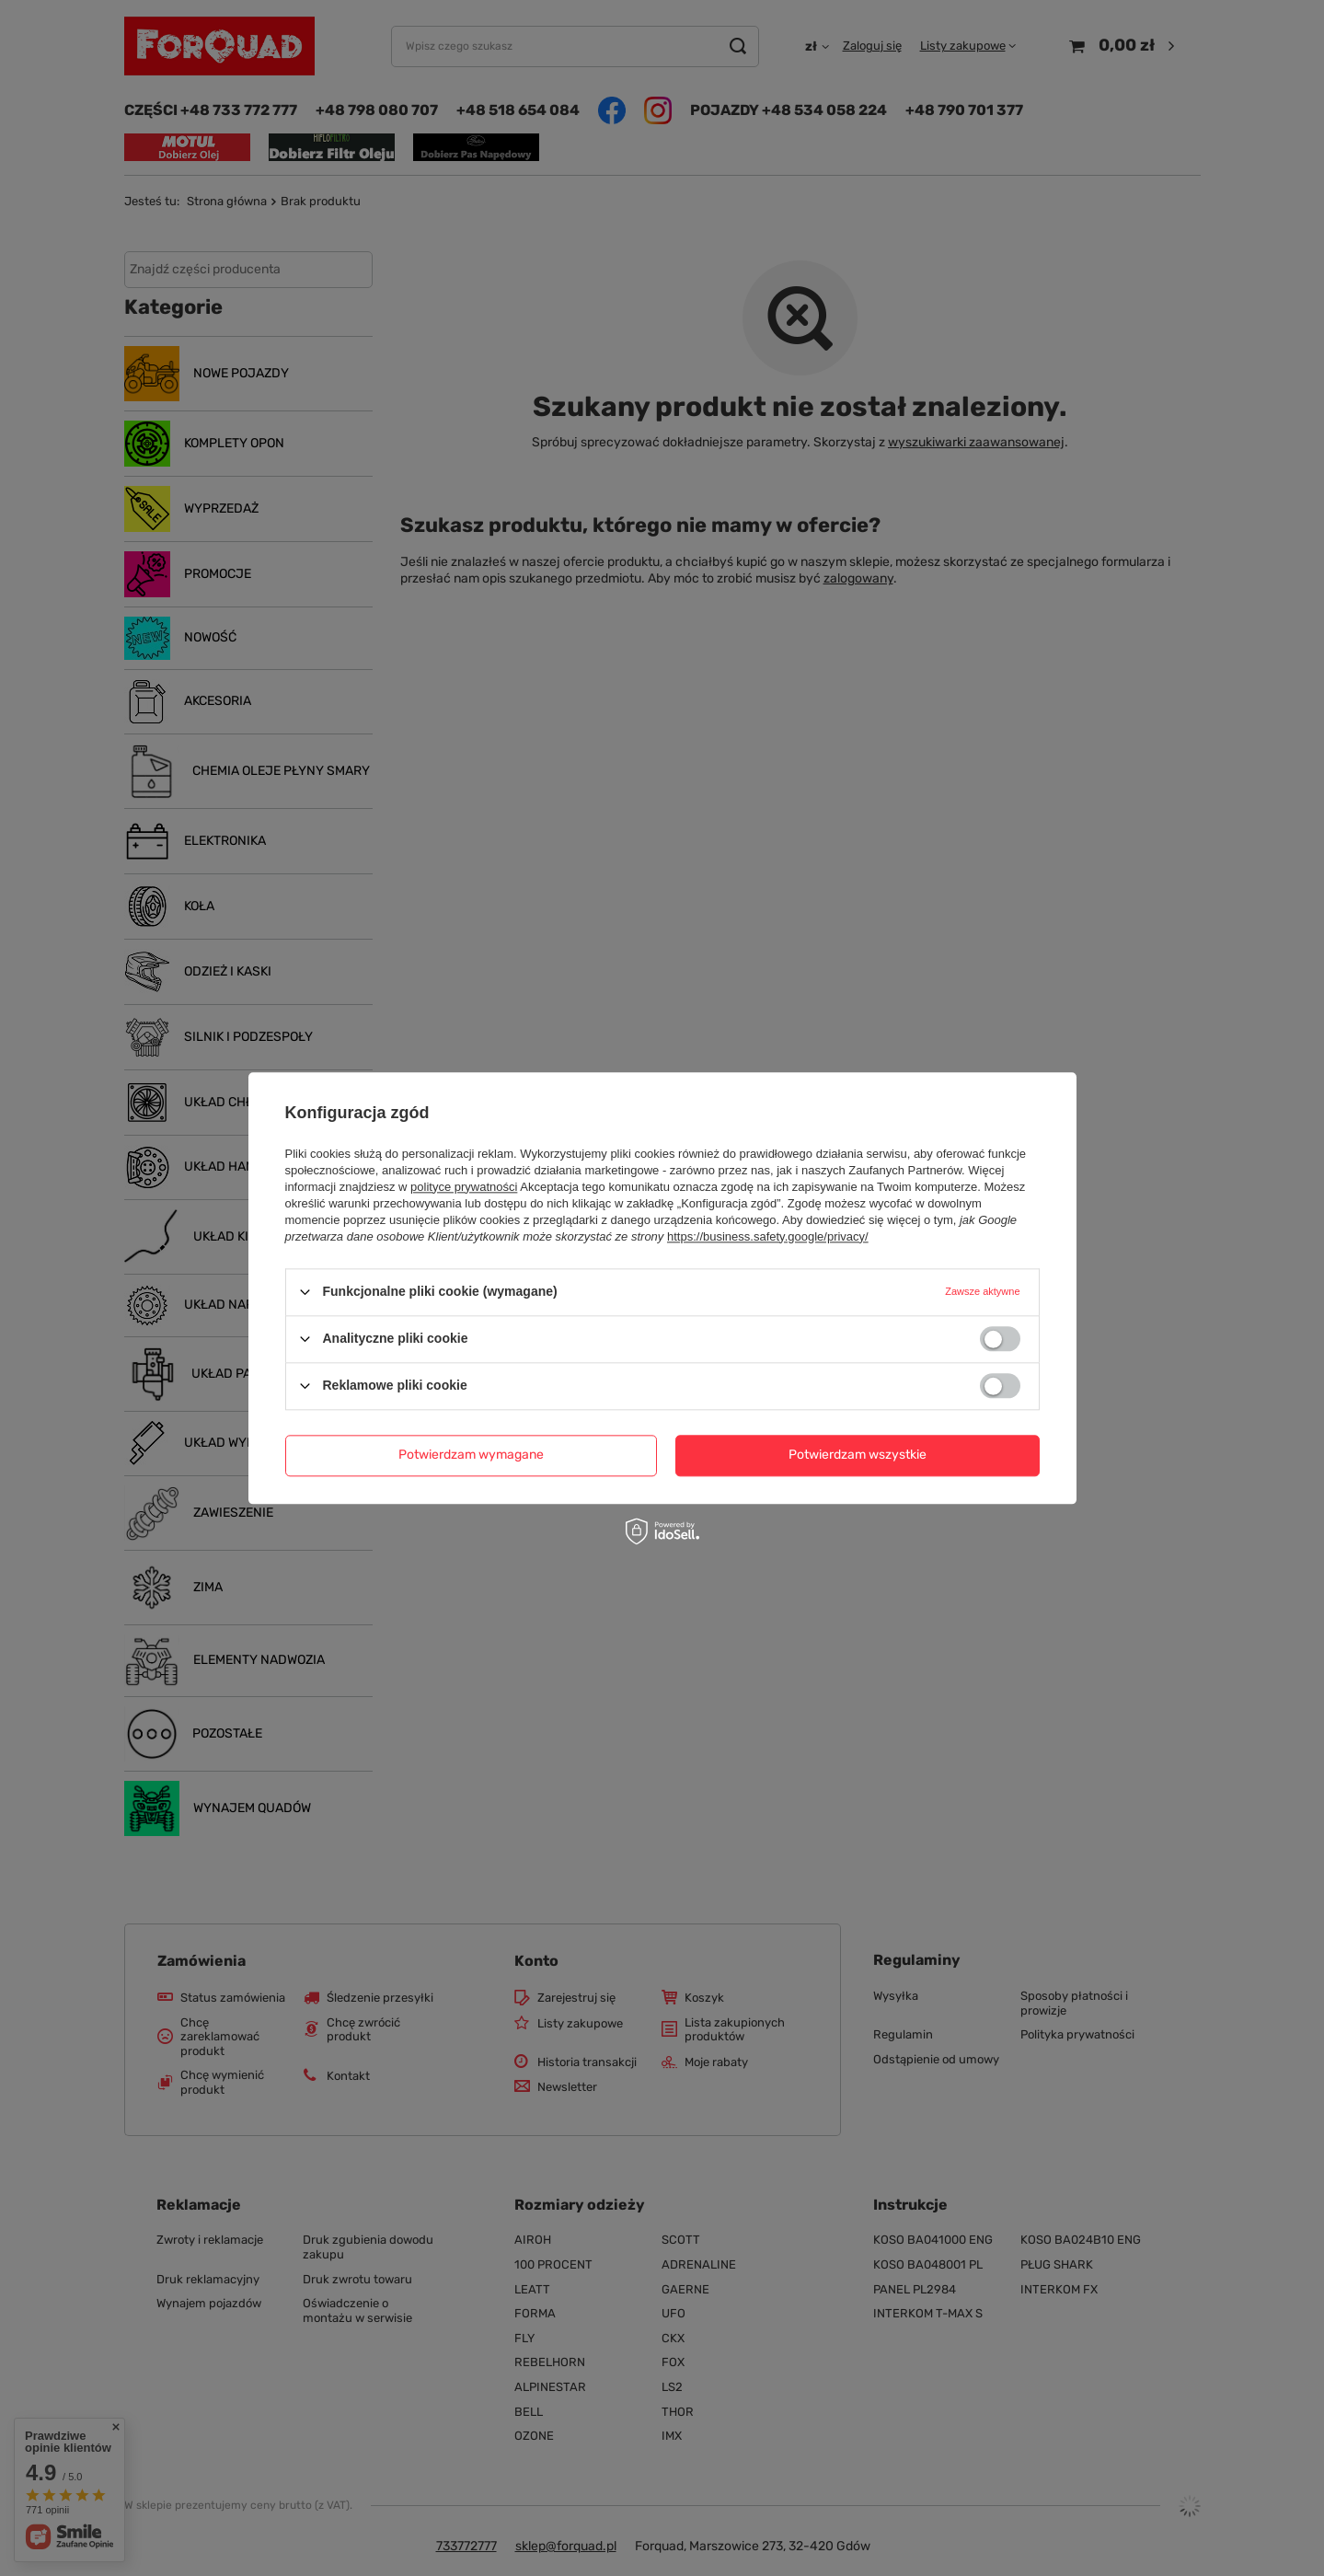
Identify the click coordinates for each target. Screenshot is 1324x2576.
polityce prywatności (463, 1187)
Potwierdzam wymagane (471, 1454)
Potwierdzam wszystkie (858, 1454)
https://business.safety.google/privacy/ (768, 1236)
